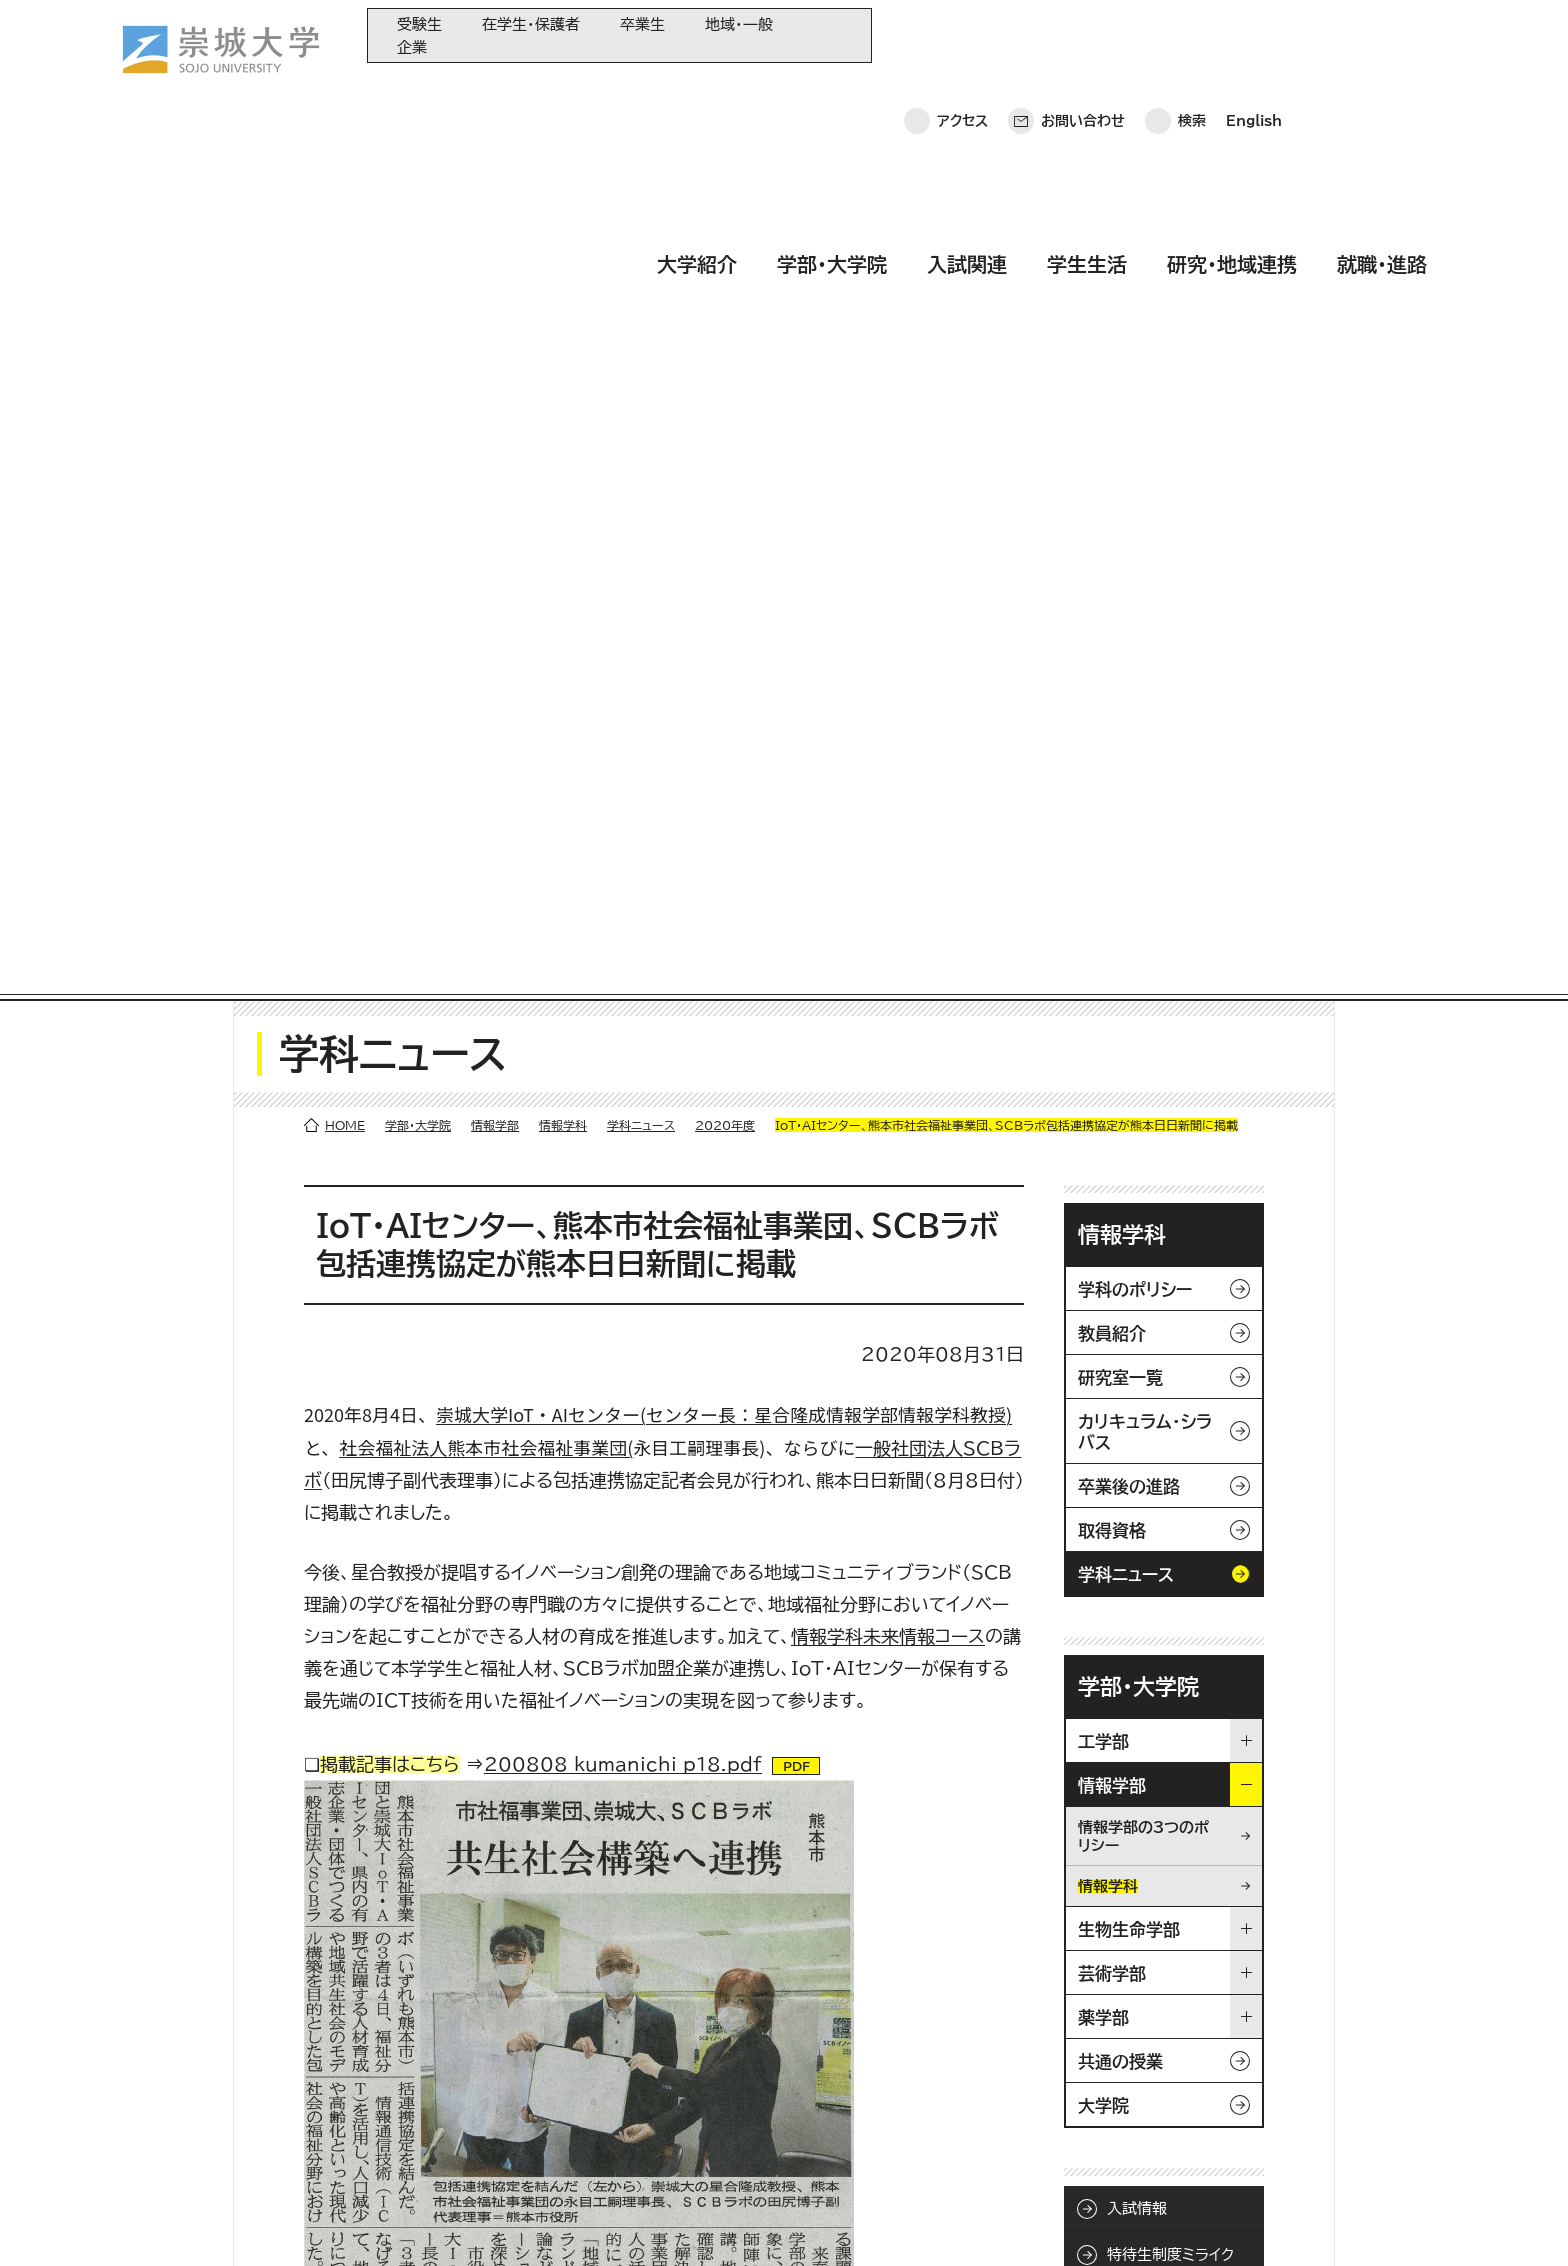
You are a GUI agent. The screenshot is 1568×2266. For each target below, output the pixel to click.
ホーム (122, 2221)
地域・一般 (739, 24)
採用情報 (639, 2221)
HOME (345, 252)
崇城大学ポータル (213, 2087)
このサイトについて (405, 2221)
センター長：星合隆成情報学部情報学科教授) (829, 541)
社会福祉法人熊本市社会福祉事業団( (486, 574)
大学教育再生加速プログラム (614, 2039)
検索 (1192, 35)
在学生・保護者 (531, 24)
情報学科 (563, 252)
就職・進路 (1382, 93)
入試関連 (967, 93)
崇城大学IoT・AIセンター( (541, 541)
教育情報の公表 (576, 2138)
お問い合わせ (1083, 35)
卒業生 (642, 24)
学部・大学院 (832, 93)
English (1254, 35)
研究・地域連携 (1232, 93)
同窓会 (550, 2006)
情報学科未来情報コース (888, 763)
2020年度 (725, 252)
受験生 (419, 24)
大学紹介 (697, 93)
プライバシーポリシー (243, 2221)
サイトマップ (538, 2221)
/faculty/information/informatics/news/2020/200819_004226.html (646, 1679)
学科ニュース (641, 252)
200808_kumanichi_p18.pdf (623, 891)
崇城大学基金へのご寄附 (602, 2072)
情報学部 (495, 252)
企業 (412, 47)
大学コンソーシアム (586, 2105)
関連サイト (560, 2171)
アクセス (962, 35)
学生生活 (1087, 93)
